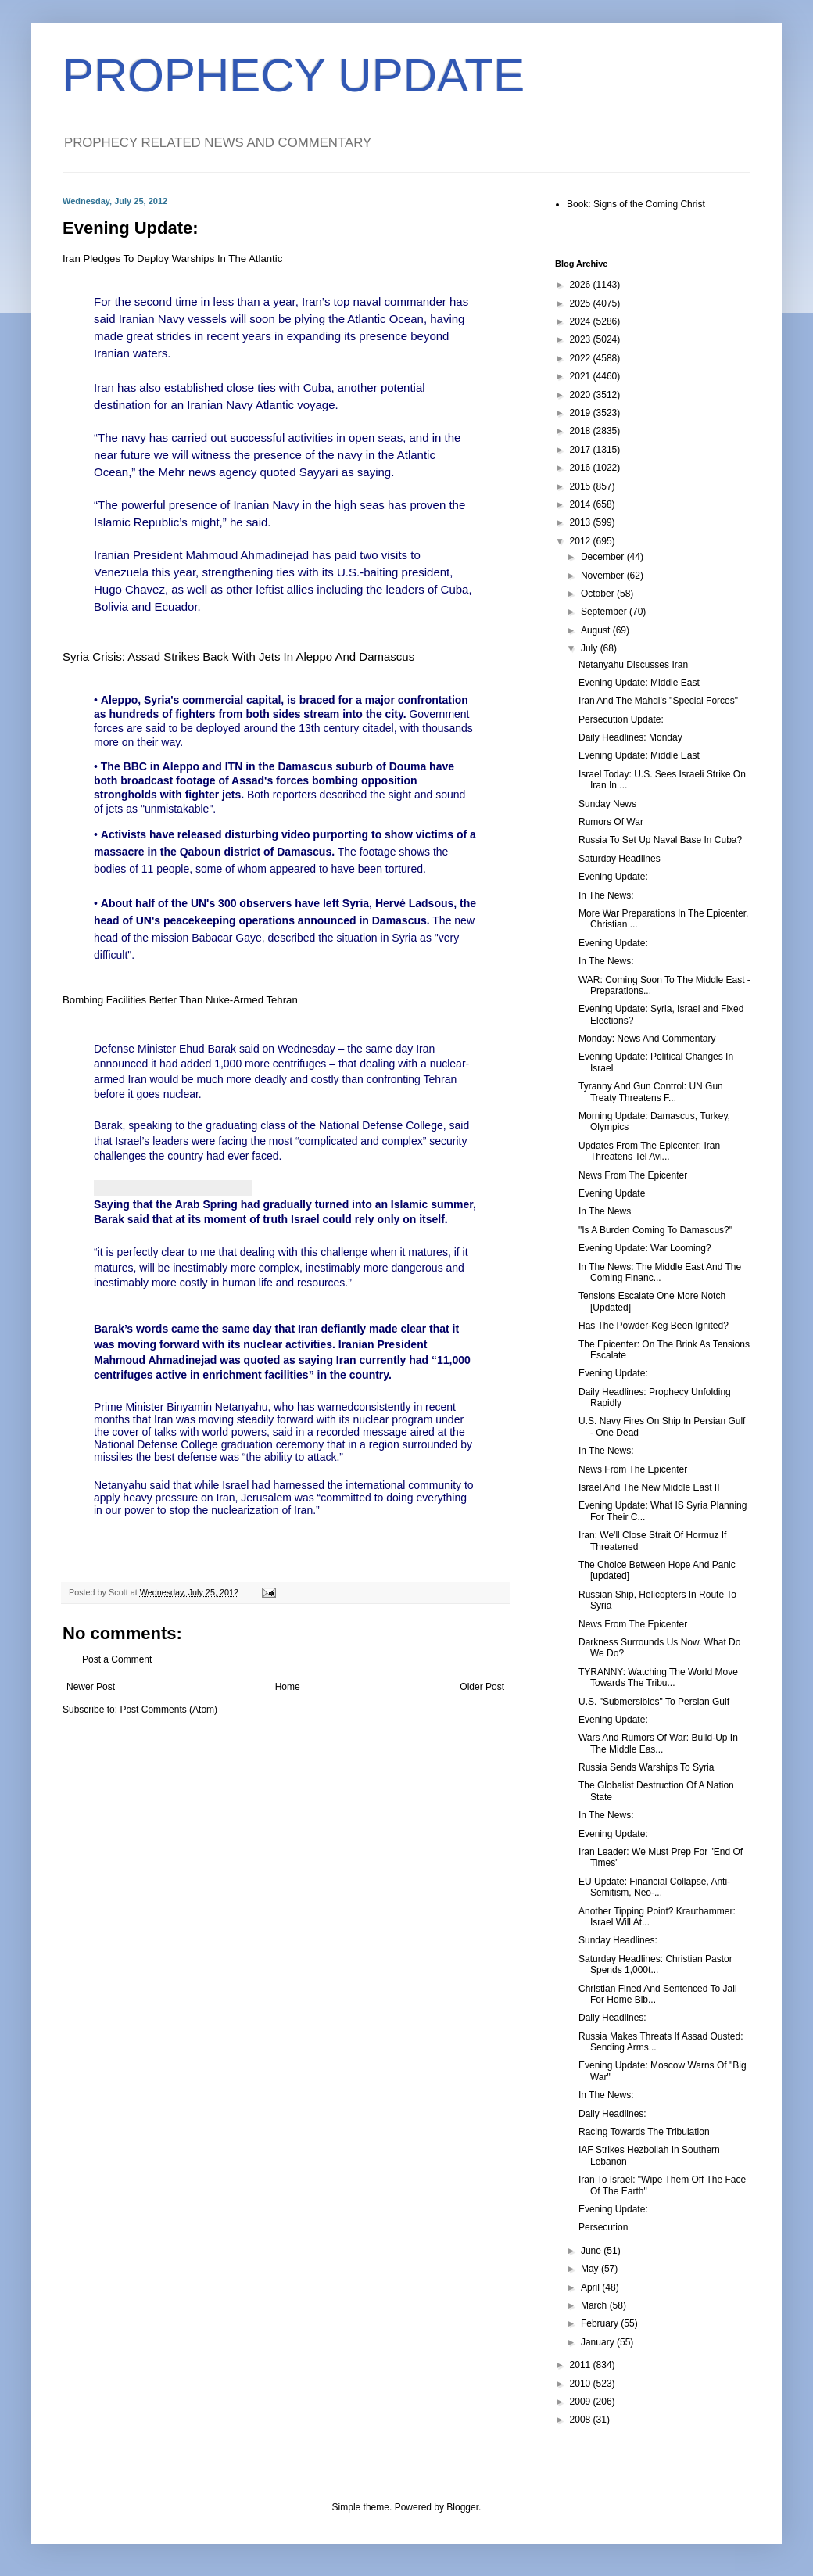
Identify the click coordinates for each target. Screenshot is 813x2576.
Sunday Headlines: (617, 1940)
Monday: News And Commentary (646, 1038)
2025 (581, 303)
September (605, 611)
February (601, 2323)
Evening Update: (613, 876)
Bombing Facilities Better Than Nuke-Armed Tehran (180, 1000)
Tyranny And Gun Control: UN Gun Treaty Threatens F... (650, 1092)
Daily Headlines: (612, 2017)
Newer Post (90, 1686)
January (599, 2342)
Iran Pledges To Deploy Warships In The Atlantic (172, 258)
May (591, 2268)
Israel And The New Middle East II (649, 1487)
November (604, 575)
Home (287, 1686)
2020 (581, 394)
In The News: (605, 895)
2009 (581, 2401)
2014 (581, 504)
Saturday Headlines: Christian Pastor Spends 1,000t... (655, 1964)
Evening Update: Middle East (639, 682)
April (591, 2287)
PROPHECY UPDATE (294, 75)
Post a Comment (117, 1659)
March (595, 2305)
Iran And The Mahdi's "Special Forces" (658, 700)
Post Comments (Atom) (168, 1709)
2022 (581, 358)
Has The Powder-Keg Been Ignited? (653, 1325)
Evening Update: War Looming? (644, 1248)
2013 (581, 522)
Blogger (462, 2507)
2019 (581, 412)
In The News (604, 1211)
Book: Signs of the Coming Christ (636, 204)
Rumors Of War (610, 821)
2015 (581, 486)
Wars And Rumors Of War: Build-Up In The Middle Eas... (658, 1743)
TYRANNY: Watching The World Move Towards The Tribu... (658, 1677)
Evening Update (611, 1193)
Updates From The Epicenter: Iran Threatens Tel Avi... (649, 1151)
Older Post (482, 1686)
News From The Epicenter (632, 1175)
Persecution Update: (621, 719)
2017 (581, 449)
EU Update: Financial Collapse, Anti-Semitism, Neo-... (654, 1887)
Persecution (603, 2227)
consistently (381, 1407)
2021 (581, 376)
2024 (581, 321)
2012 (581, 541)
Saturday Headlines (619, 858)
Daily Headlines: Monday (630, 737)
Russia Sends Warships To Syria (646, 1767)
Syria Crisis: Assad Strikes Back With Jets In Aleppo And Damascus (238, 656)
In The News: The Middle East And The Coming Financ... (659, 1272)
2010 (581, 2383)
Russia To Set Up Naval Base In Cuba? (660, 839)
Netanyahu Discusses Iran (633, 664)
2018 (581, 430)
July (590, 648)
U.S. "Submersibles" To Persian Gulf (653, 1701)
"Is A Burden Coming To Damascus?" (655, 1230)
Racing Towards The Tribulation (644, 2131)
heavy (137, 1497)
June (592, 2250)
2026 (581, 284)
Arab (187, 1204)
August (597, 630)
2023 (581, 339)
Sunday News (607, 803)
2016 (581, 467)
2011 (581, 2364)
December (604, 556)
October (599, 593)
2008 (581, 2419)
